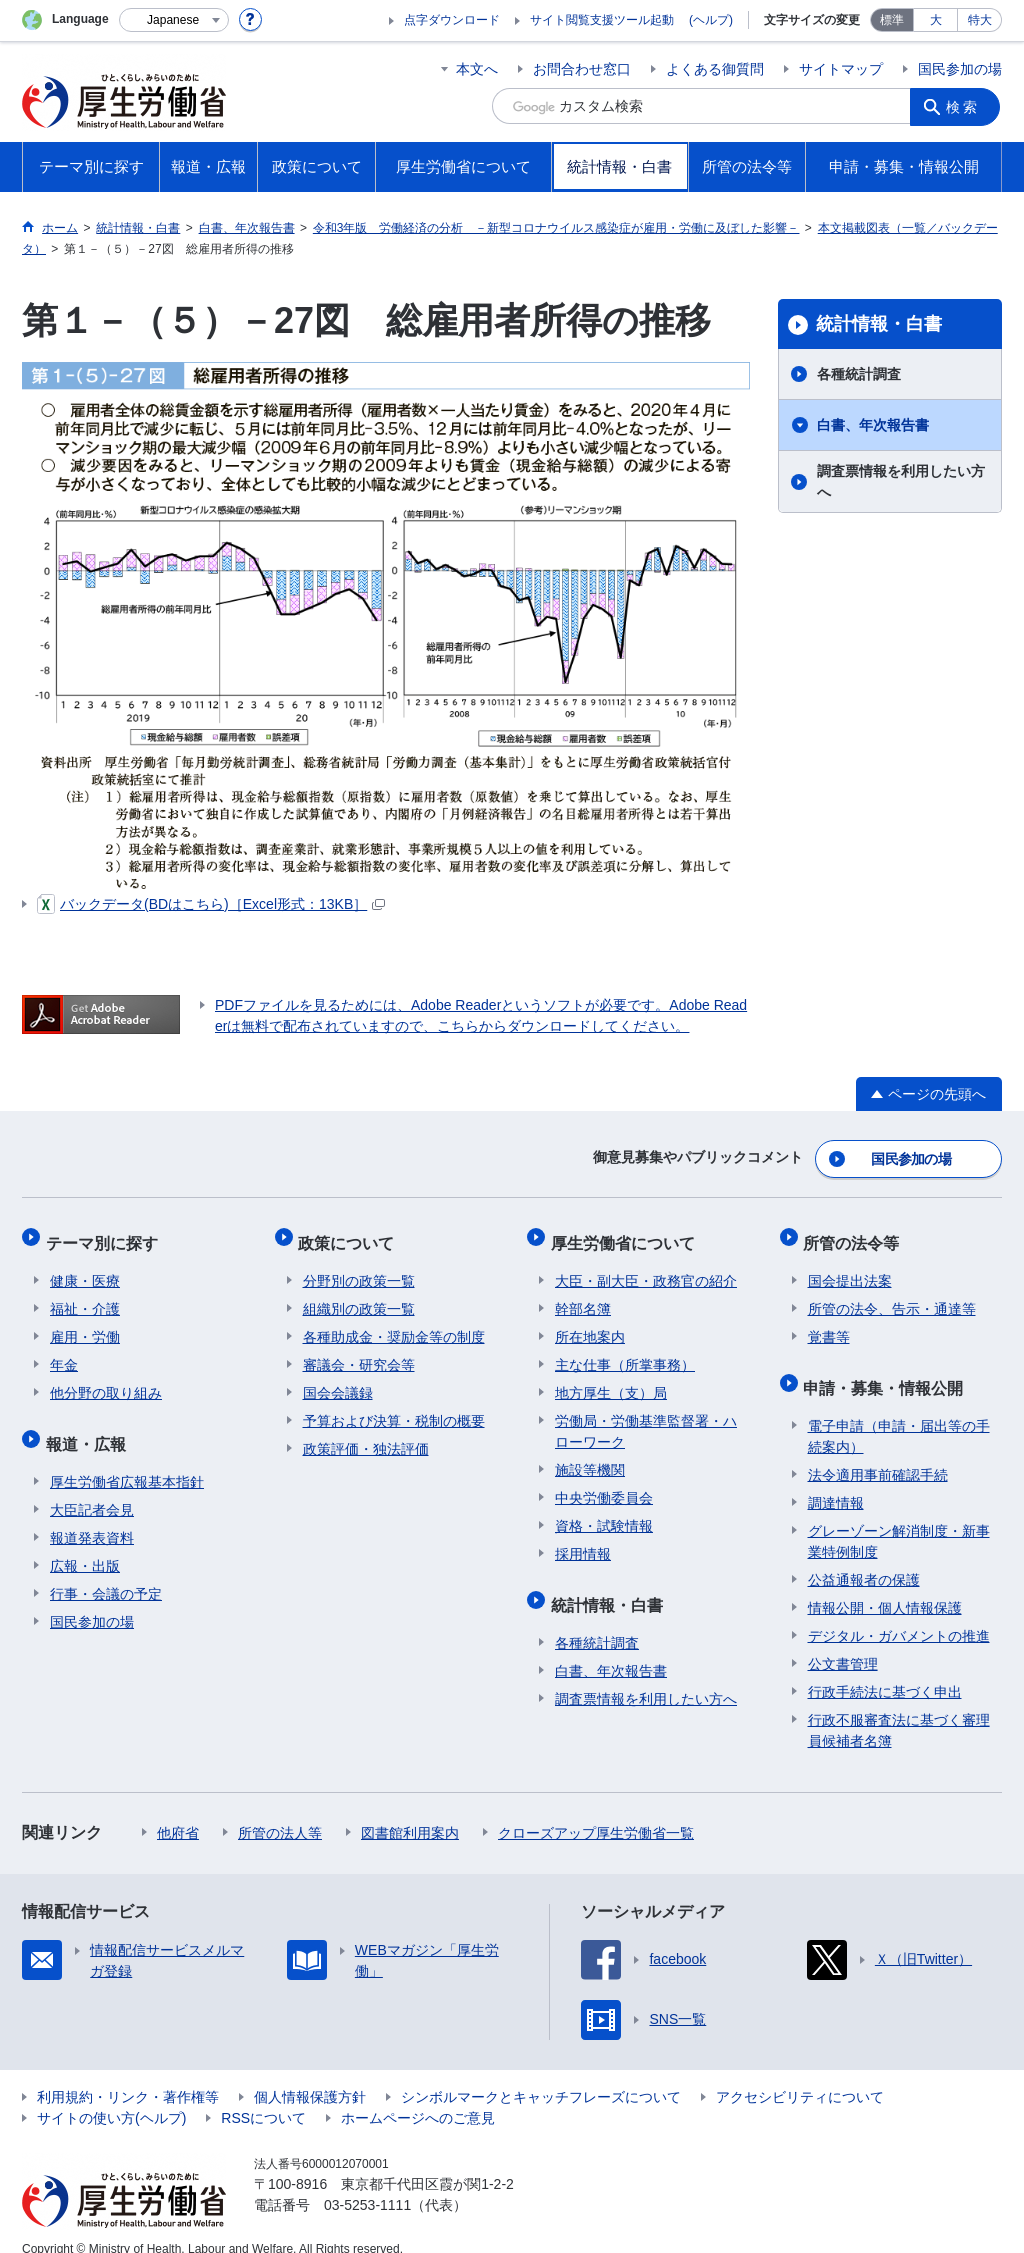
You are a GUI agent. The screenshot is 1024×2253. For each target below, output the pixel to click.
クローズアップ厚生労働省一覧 (596, 1811)
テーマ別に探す (106, 1234)
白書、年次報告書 (873, 425)
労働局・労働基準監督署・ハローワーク (646, 1418)
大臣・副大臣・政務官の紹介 (646, 1268)
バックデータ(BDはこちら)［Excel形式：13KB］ (211, 904)
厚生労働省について (627, 1234)
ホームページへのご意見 (418, 2096)
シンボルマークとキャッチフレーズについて (541, 2075)
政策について (351, 1234)
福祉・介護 (85, 1296)
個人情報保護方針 (310, 2075)
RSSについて (263, 2096)
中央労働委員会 (604, 1485)
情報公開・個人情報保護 (885, 1586)
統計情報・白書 (879, 324)
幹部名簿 (583, 1296)
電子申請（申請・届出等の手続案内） (899, 1414)
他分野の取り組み (106, 1380)
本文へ (477, 69)
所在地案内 (590, 1324)
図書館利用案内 (410, 1811)
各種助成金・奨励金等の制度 (394, 1324)
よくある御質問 (715, 69)
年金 (64, 1352)
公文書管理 (843, 1642)
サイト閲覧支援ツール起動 (602, 20)
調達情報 (836, 1481)
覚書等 (829, 1324)
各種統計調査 (859, 374)
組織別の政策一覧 (359, 1296)
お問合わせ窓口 (582, 69)
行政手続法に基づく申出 (885, 1670)
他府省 (178, 1811)
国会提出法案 (850, 1268)
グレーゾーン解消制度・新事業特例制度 (899, 1519)
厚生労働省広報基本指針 (127, 1460)
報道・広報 (90, 1426)
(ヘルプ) (711, 20)
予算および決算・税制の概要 (394, 1408)
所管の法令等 (856, 1234)
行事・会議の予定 (106, 1572)
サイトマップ (841, 69)
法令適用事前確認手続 (878, 1453)
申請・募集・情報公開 (888, 1370)
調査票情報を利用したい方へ (901, 481)
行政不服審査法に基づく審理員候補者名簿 (899, 1708)
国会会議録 (338, 1380)
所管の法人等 (280, 1811)
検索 (966, 106)
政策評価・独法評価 (366, 1436)
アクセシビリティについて (800, 2075)
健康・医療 (85, 1268)
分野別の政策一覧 (359, 1268)
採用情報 (583, 1541)
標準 (892, 20)
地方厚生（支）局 (611, 1380)
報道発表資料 (92, 1516)
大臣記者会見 (92, 1488)
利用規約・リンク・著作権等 (128, 2075)
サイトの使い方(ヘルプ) (111, 2096)
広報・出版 (85, 1544)
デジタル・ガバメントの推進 (899, 1614)
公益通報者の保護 (864, 1558)
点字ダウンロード (452, 20)
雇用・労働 (85, 1324)
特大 (980, 20)
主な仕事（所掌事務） (625, 1352)
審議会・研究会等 (359, 1352)
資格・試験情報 (604, 1513)
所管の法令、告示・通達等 (892, 1296)
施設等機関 (590, 1457)
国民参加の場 (960, 69)
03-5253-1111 (367, 2183)
